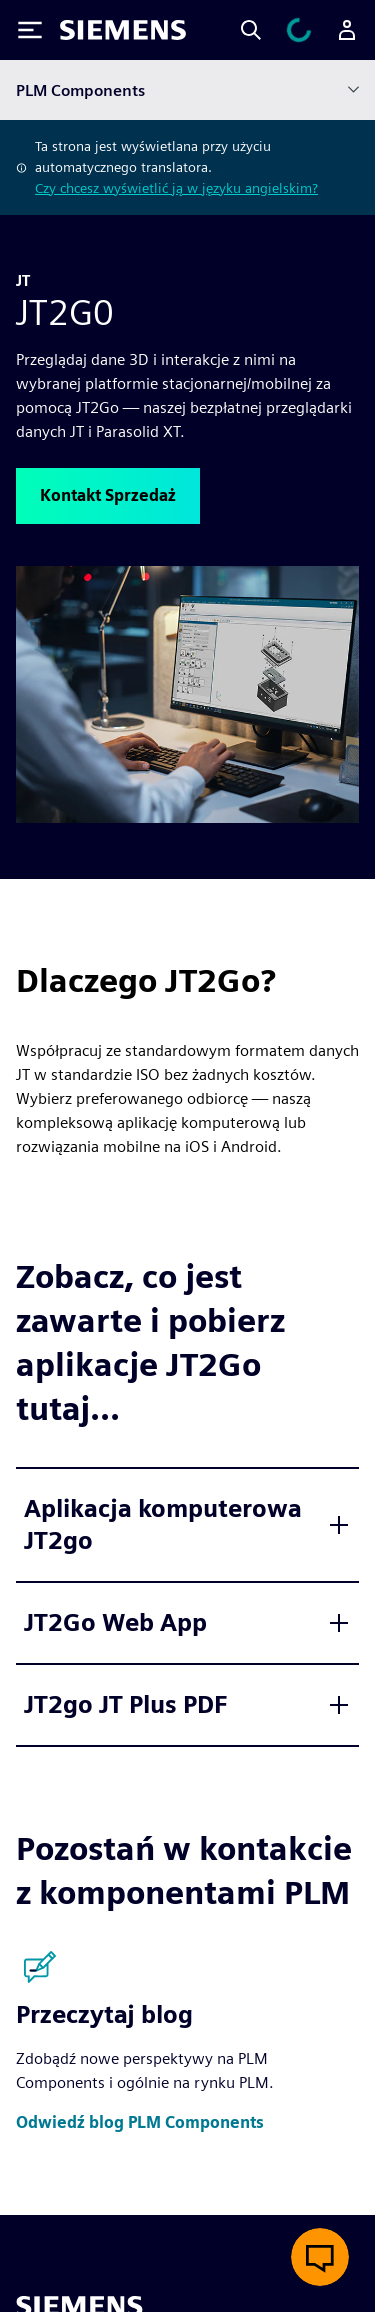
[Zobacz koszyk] (299, 30)
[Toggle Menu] (30, 30)
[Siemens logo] (123, 30)
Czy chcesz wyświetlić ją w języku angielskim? (176, 188)
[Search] (251, 30)
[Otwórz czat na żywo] (320, 2257)
